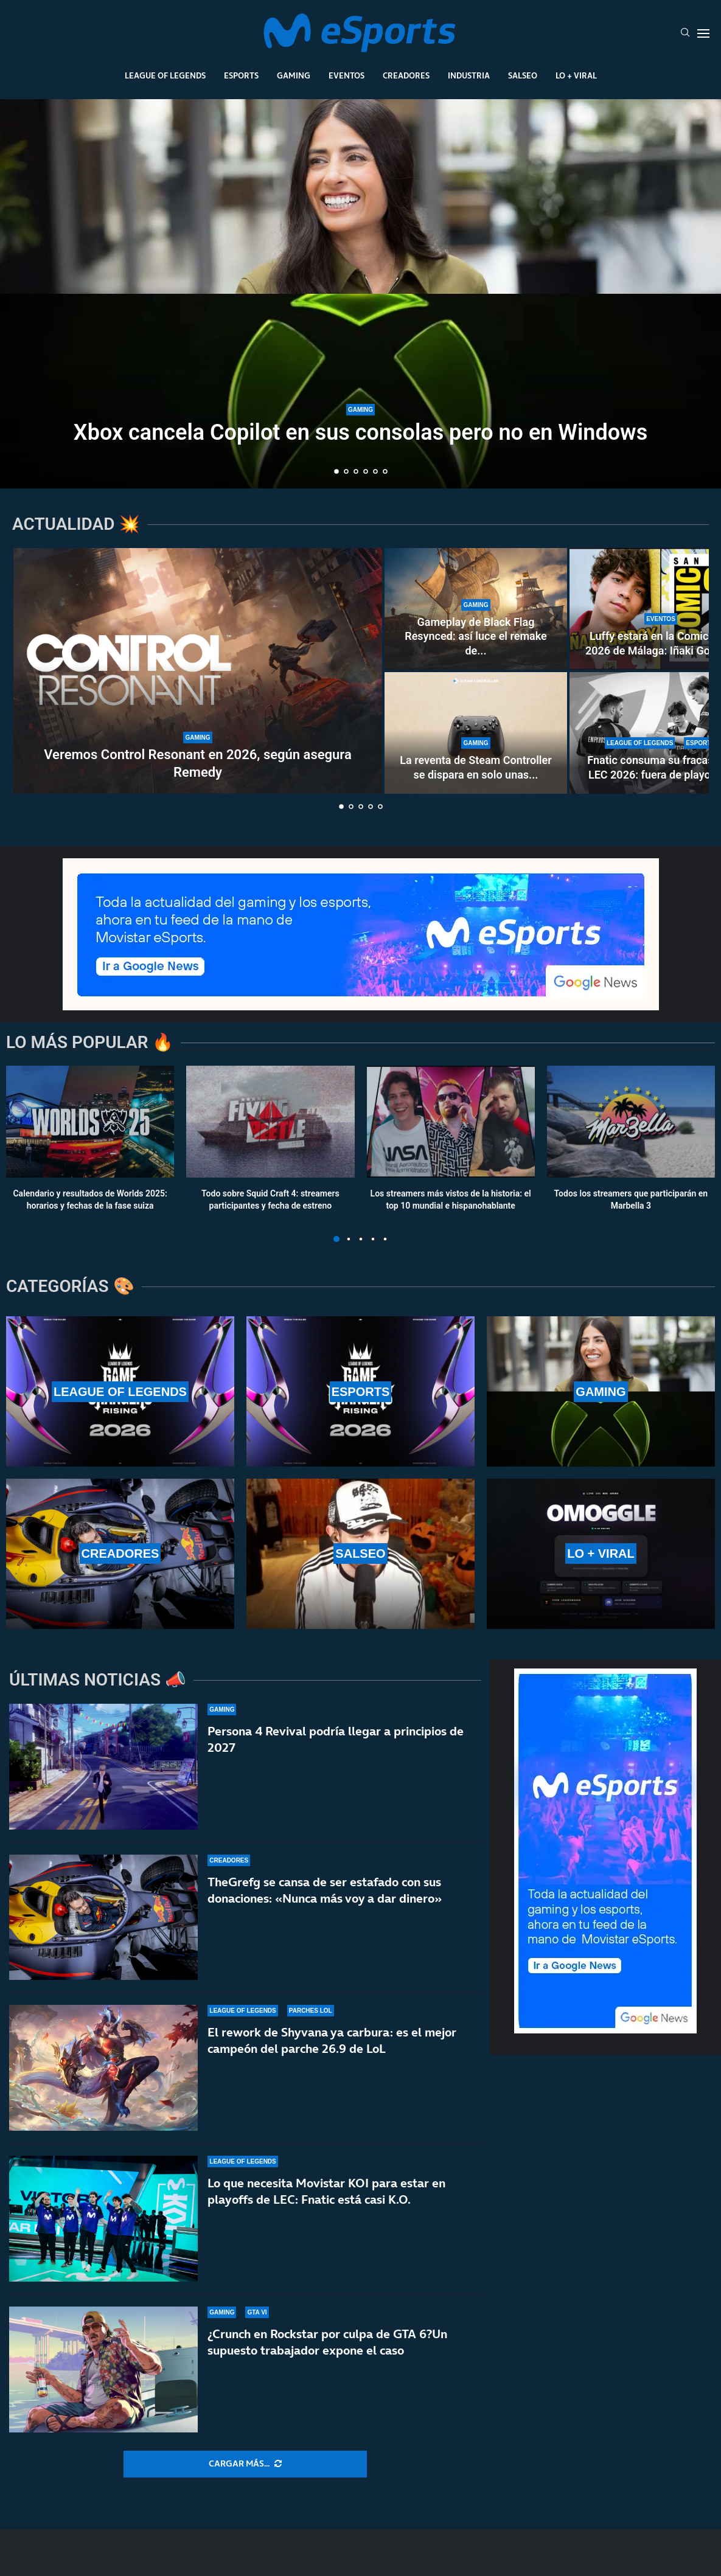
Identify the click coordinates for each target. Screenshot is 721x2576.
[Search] (685, 33)
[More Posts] (245, 2464)
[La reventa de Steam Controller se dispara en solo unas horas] (476, 733)
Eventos (346, 75)
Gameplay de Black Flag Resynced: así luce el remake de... (476, 636)
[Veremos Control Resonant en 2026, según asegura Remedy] (197, 671)
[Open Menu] (703, 33)
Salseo (522, 75)
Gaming (293, 75)
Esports (241, 75)
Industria (469, 75)
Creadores (406, 75)
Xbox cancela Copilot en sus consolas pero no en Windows (360, 432)
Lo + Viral (576, 75)
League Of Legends (165, 75)
